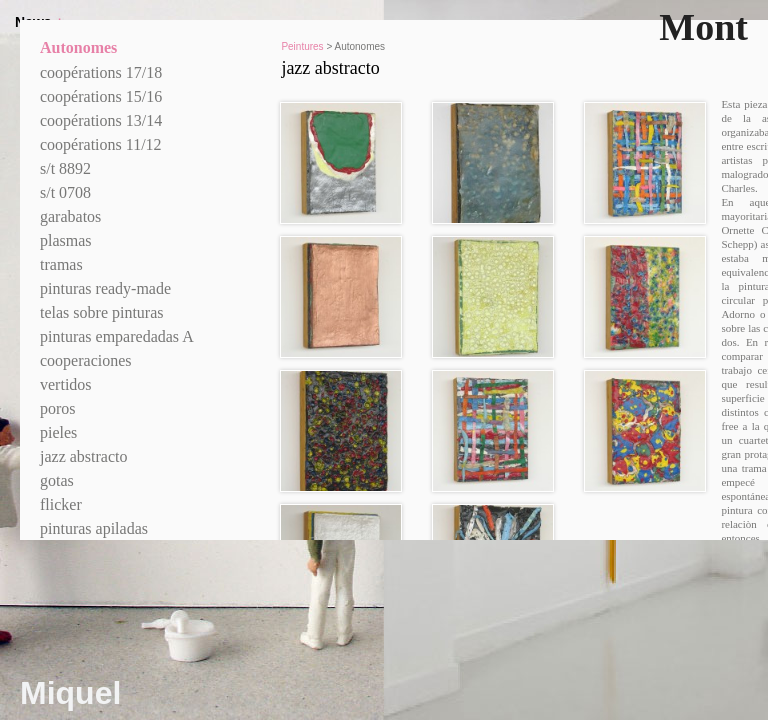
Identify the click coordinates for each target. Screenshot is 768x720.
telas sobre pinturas (102, 312)
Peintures (302, 46)
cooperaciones (86, 360)
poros (58, 408)
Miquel (70, 693)
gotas (57, 480)
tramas (61, 264)
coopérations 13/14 (101, 120)
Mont (703, 27)
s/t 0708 (65, 192)
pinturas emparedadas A (117, 336)
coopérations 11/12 (101, 144)
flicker (61, 504)
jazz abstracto (84, 456)
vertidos (66, 384)
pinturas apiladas (94, 528)
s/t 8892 (65, 168)
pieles (58, 432)
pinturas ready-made (105, 288)
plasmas (66, 240)
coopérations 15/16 (101, 96)
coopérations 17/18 (101, 72)
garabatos (70, 216)
